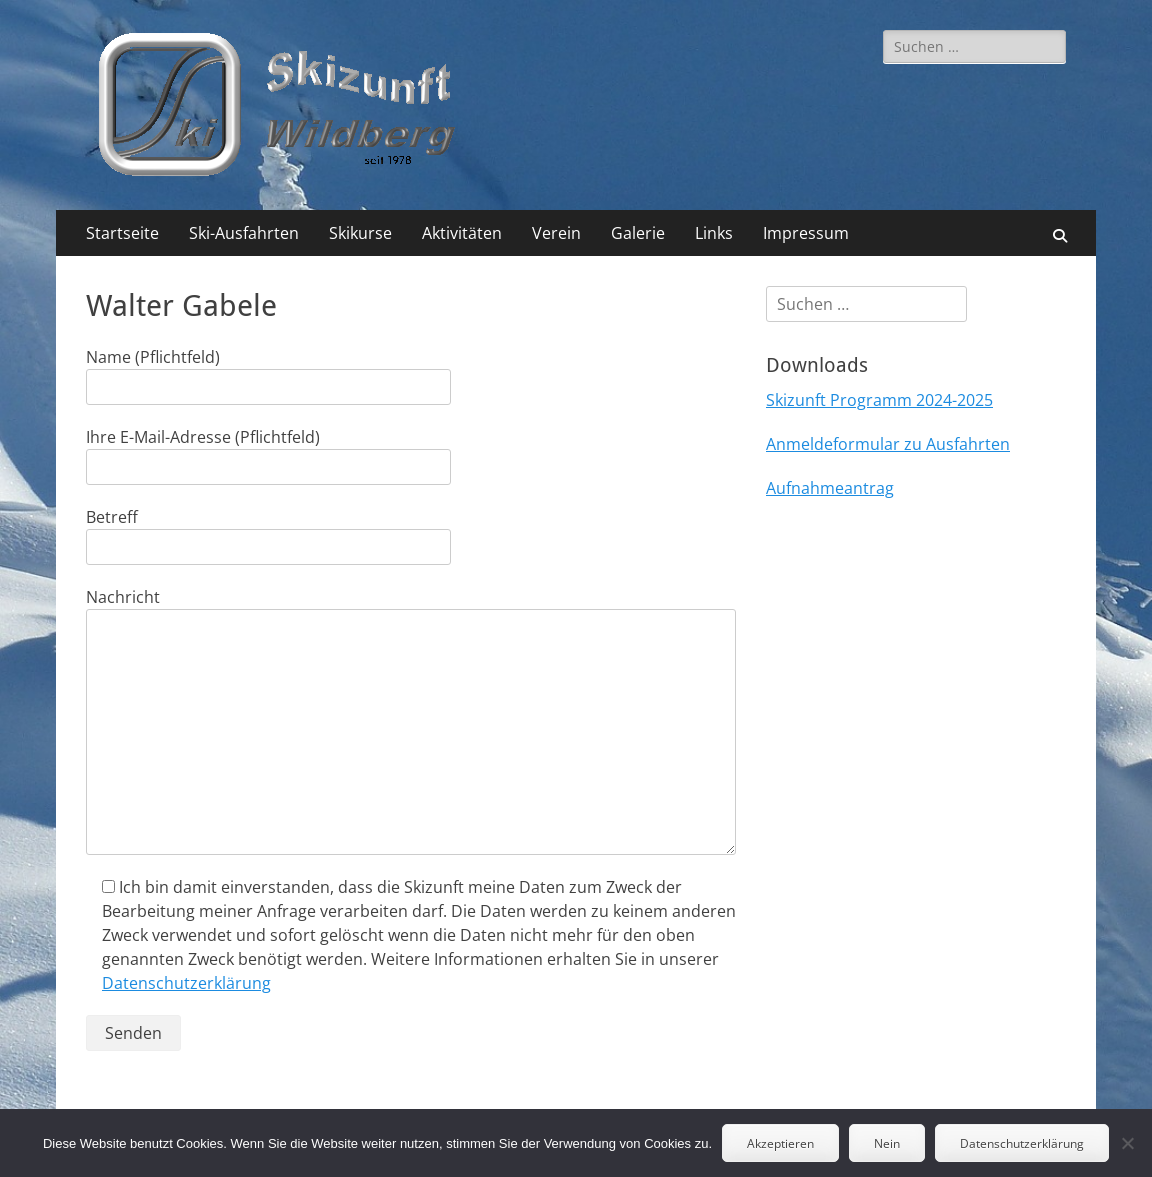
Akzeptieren (780, 1143)
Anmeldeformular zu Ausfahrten (888, 444)
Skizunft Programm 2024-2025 (879, 400)
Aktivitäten (462, 233)
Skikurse (360, 233)
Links (714, 233)
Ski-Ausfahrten (244, 233)
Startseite (122, 233)
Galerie (638, 233)
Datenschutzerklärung (186, 983)
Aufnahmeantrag (830, 488)
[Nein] (1127, 1143)
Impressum (806, 233)
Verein (556, 233)
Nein (887, 1143)
